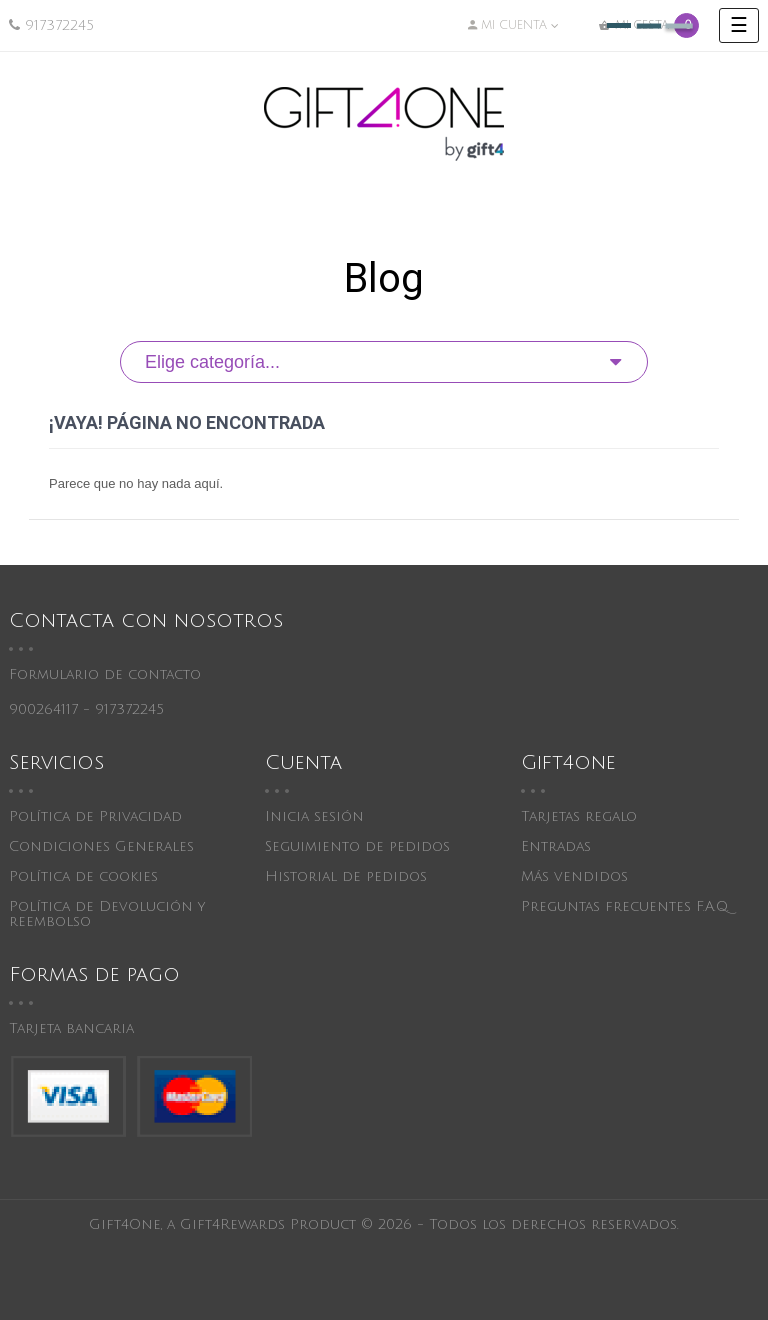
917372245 (59, 25)
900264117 (43, 709)
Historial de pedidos (346, 876)
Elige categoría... (212, 362)
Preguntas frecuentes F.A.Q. (625, 906)
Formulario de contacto (105, 674)
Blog (384, 278)
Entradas (556, 846)
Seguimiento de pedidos (357, 846)
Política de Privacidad (95, 816)
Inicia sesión (314, 816)
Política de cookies (83, 876)
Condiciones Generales (101, 846)
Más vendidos (574, 876)
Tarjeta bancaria (71, 1028)
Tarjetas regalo (579, 816)
